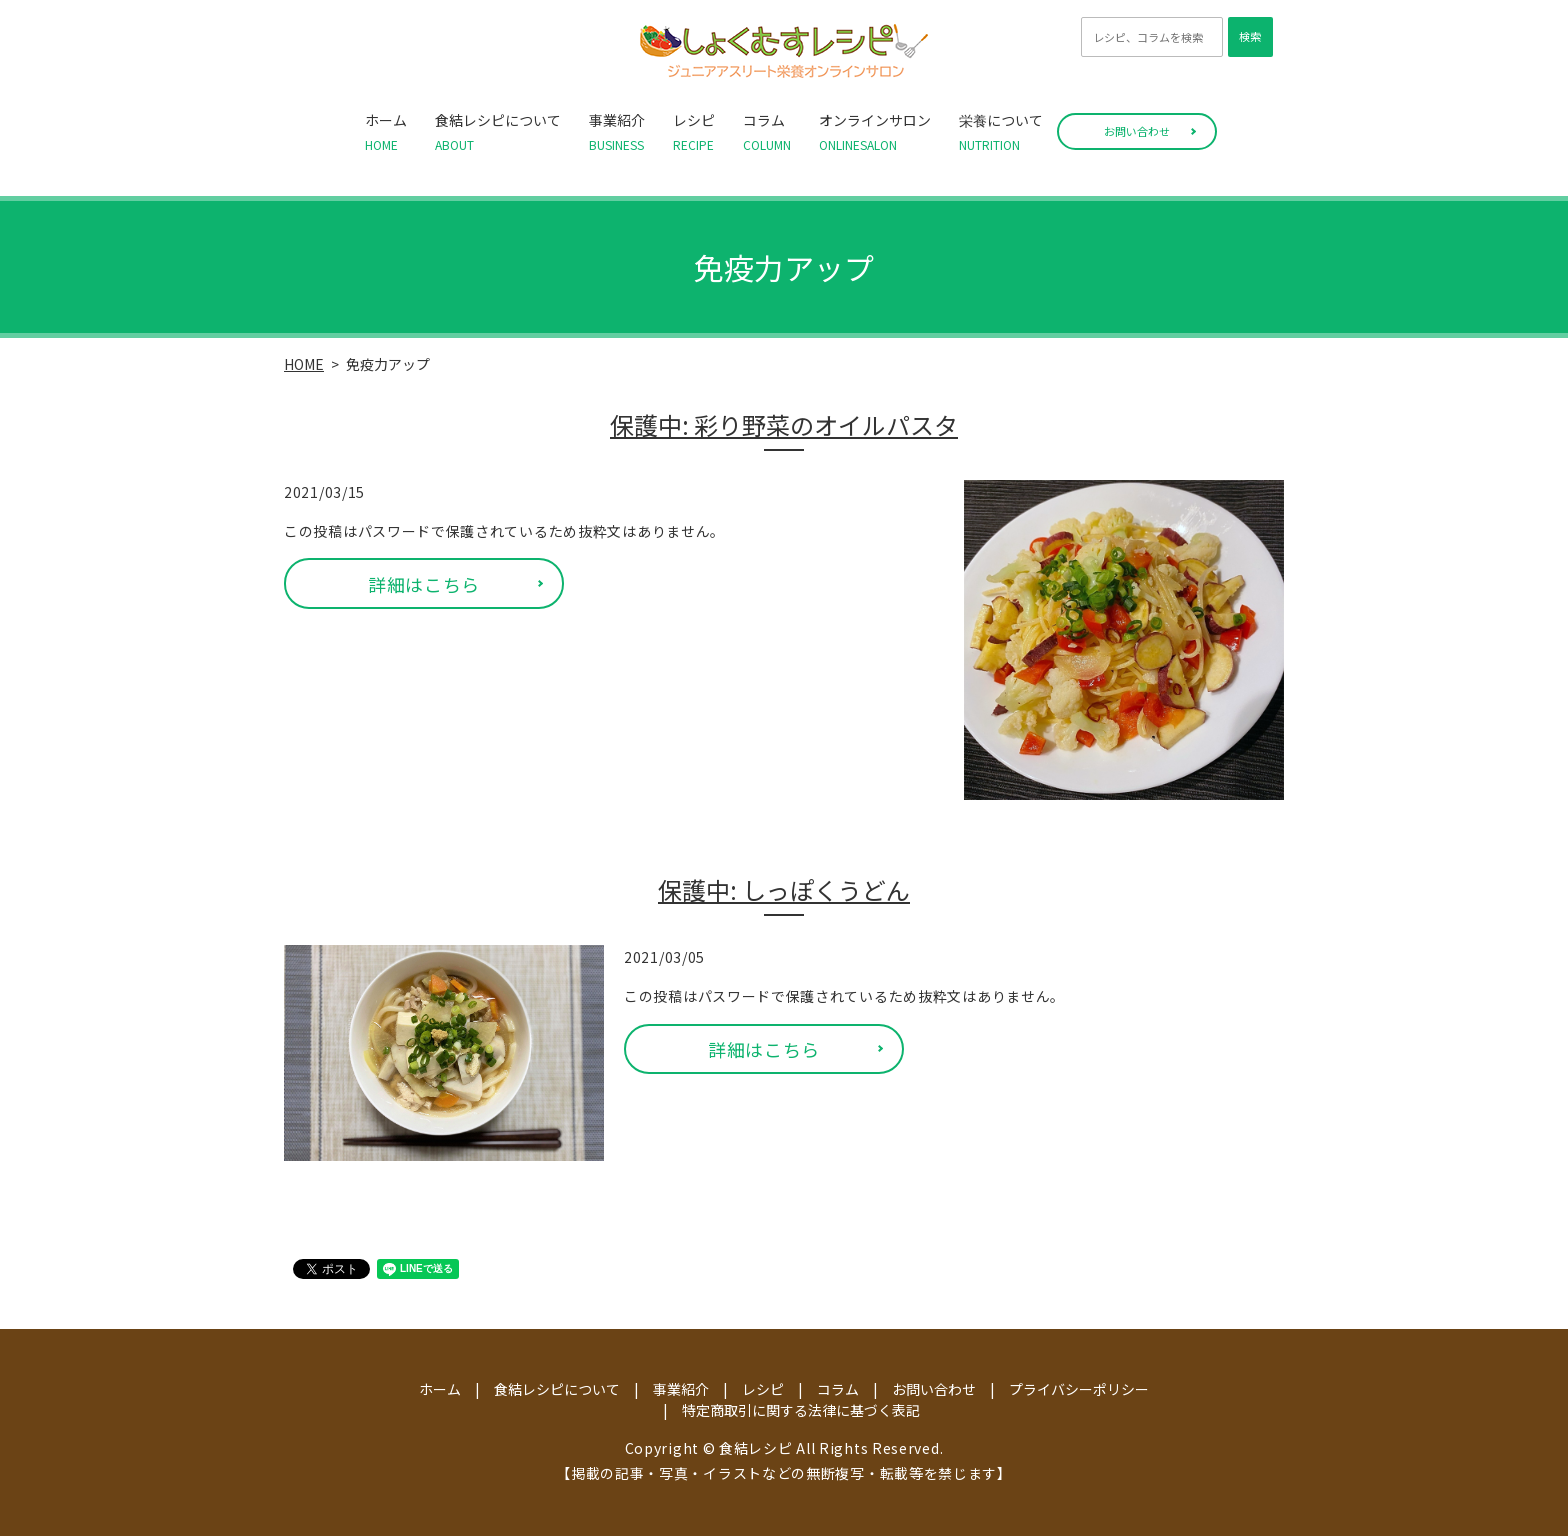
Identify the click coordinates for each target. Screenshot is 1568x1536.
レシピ (694, 132)
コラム (767, 132)
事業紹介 (617, 132)
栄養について (1001, 132)
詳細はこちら (424, 584)
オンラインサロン (875, 132)
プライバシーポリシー (1079, 1389)
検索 (1250, 36)
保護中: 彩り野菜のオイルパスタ (784, 425)
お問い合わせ (1137, 131)
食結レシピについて (498, 132)
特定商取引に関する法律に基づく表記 (801, 1410)
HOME (304, 364)
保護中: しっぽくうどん (784, 890)
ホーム (386, 132)
